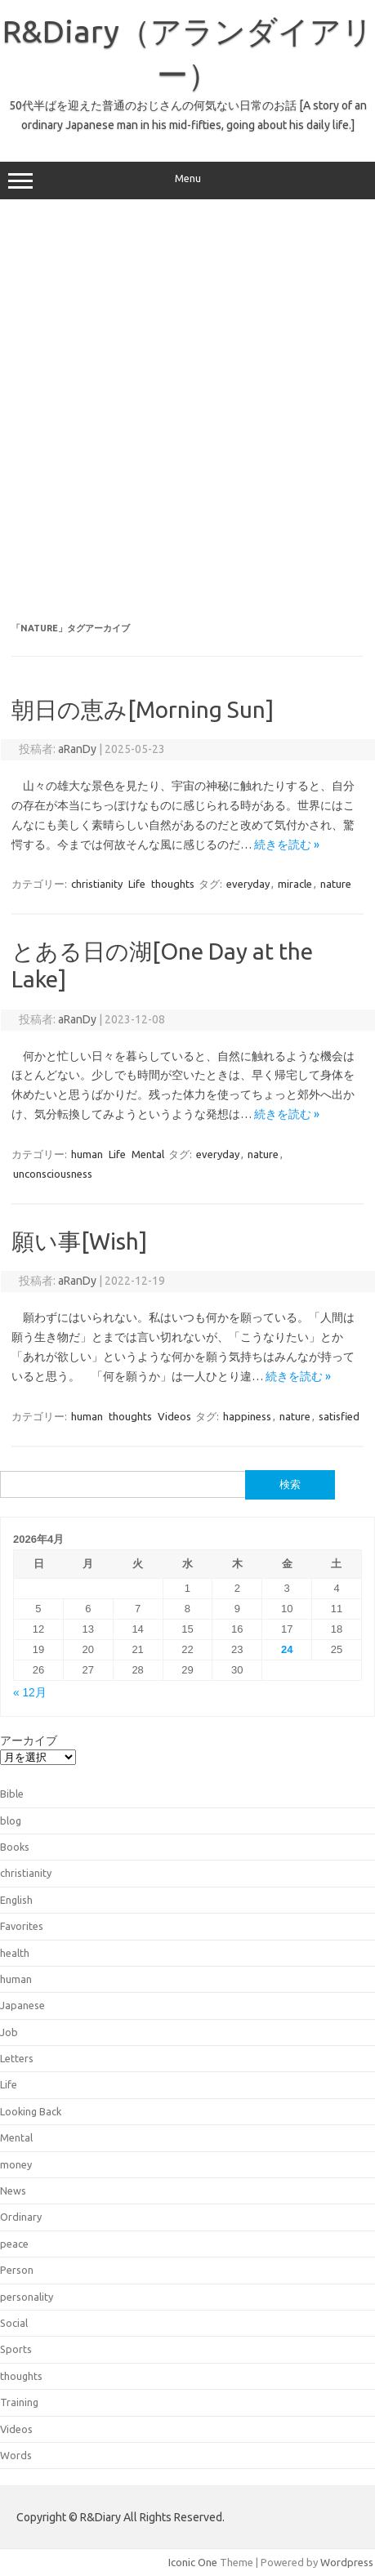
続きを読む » (286, 844)
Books (14, 1846)
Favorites (21, 1926)
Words (16, 2455)
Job (9, 2032)
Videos (174, 1416)
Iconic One (192, 2562)
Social (14, 2323)
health (14, 1953)
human (87, 1154)
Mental (148, 1154)
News (13, 2190)
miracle (295, 883)
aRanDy (77, 748)
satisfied (339, 1416)
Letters (16, 2058)
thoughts (172, 883)
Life (136, 883)
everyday (248, 883)
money (16, 2164)
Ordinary (21, 2216)
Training (19, 2402)
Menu (187, 180)
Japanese (22, 2005)
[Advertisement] (187, 411)
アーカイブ (28, 1740)
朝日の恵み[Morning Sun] (142, 709)
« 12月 (30, 1693)
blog (10, 1820)
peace (14, 2243)
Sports (16, 2349)
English (16, 1899)
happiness (247, 1416)
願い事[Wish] (79, 1241)
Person (16, 2269)
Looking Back (30, 2111)
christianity (97, 883)
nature (335, 883)
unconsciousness (52, 1173)
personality (26, 2296)
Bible (12, 1793)
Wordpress (346, 2562)
